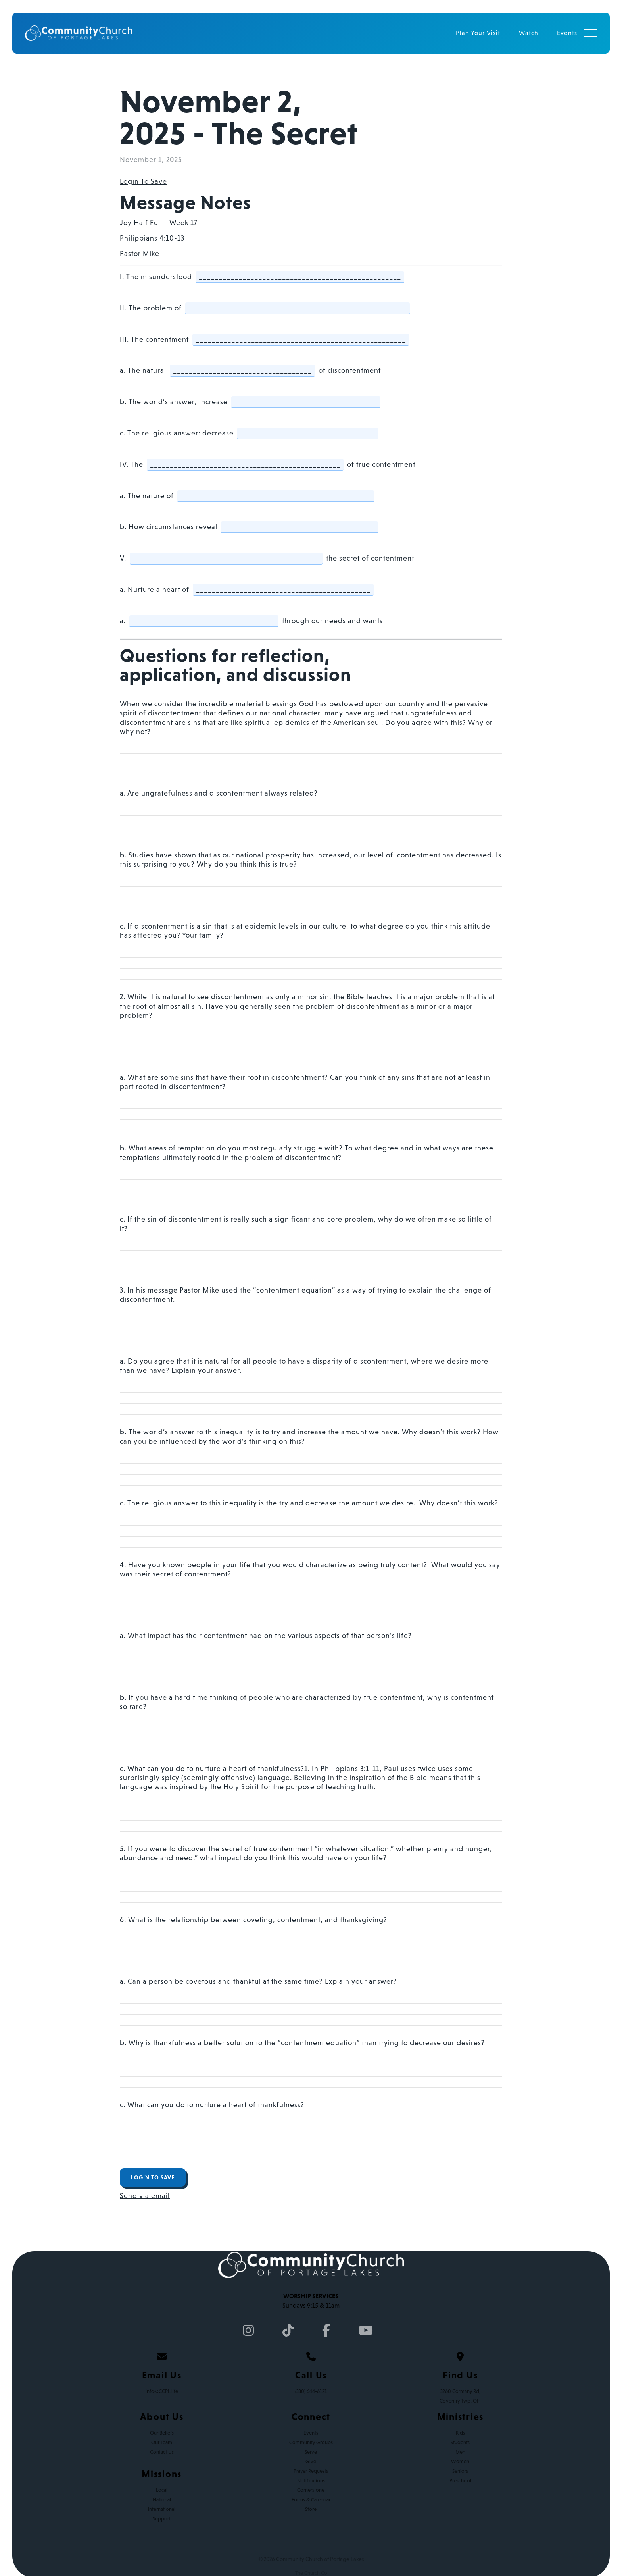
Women (460, 2461)
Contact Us (162, 2452)
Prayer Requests (311, 2471)
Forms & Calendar (311, 2500)
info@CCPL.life (162, 2391)
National (162, 2500)
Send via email (145, 2196)
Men (460, 2452)
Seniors (460, 2471)
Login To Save (143, 181)
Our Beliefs (162, 2433)
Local (161, 2490)
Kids (460, 2433)
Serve (311, 2452)
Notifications (311, 2481)
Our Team (161, 2442)
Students (460, 2442)
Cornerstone (310, 2490)
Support (162, 2519)
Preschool (460, 2481)
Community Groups (311, 2442)
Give (310, 2461)
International (161, 2509)
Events (310, 2433)
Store (311, 2509)
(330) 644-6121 (311, 2391)
